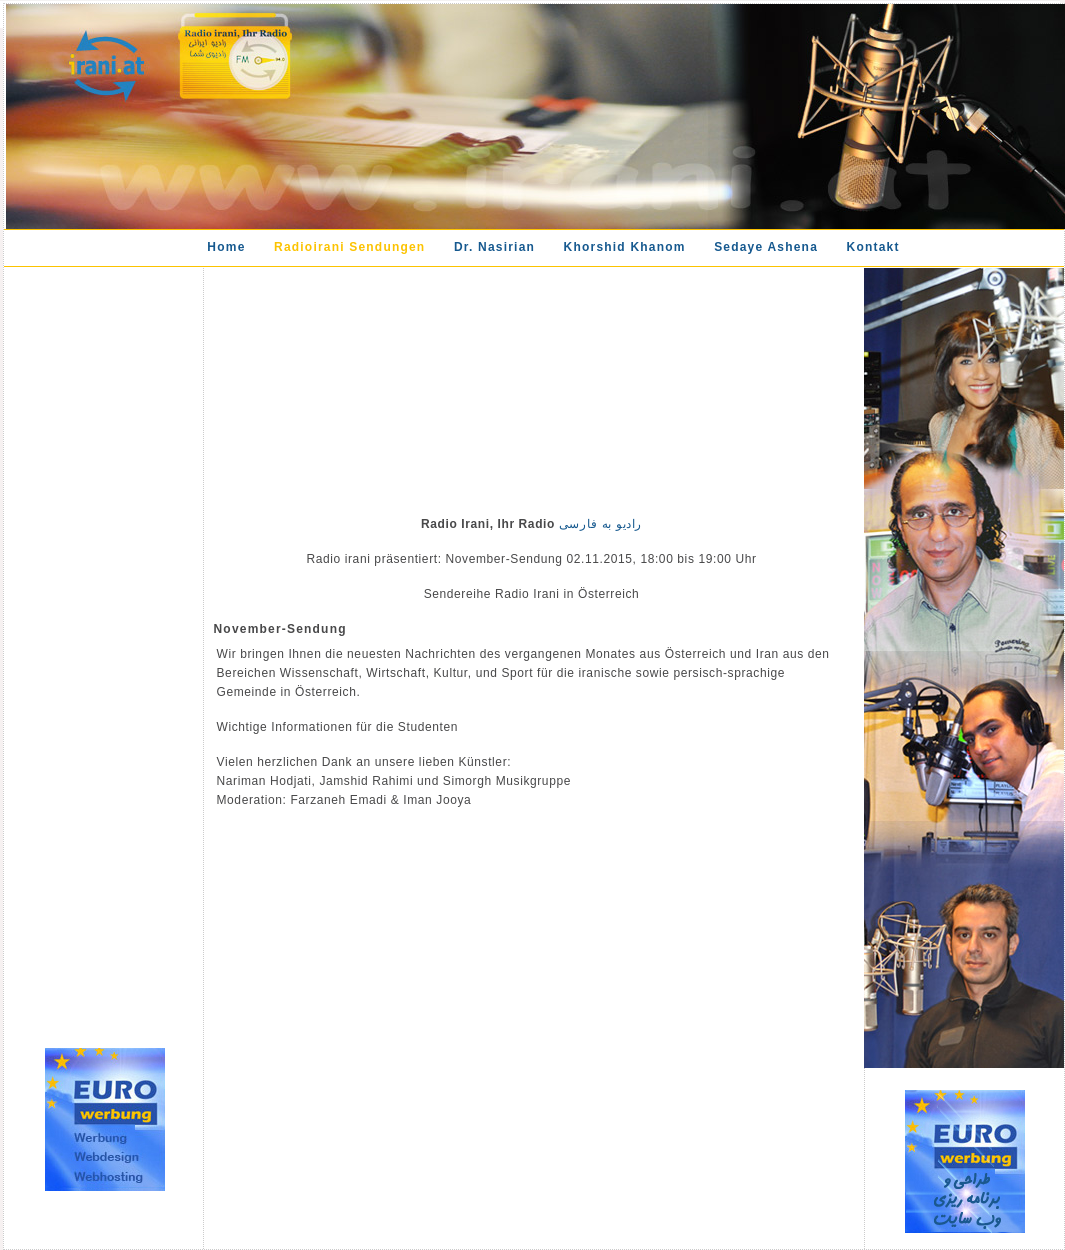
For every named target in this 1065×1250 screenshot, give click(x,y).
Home (226, 247)
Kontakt (873, 247)
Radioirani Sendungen (349, 247)
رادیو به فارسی (598, 524)
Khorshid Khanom (625, 247)
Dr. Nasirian (494, 247)
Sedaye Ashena (766, 247)
